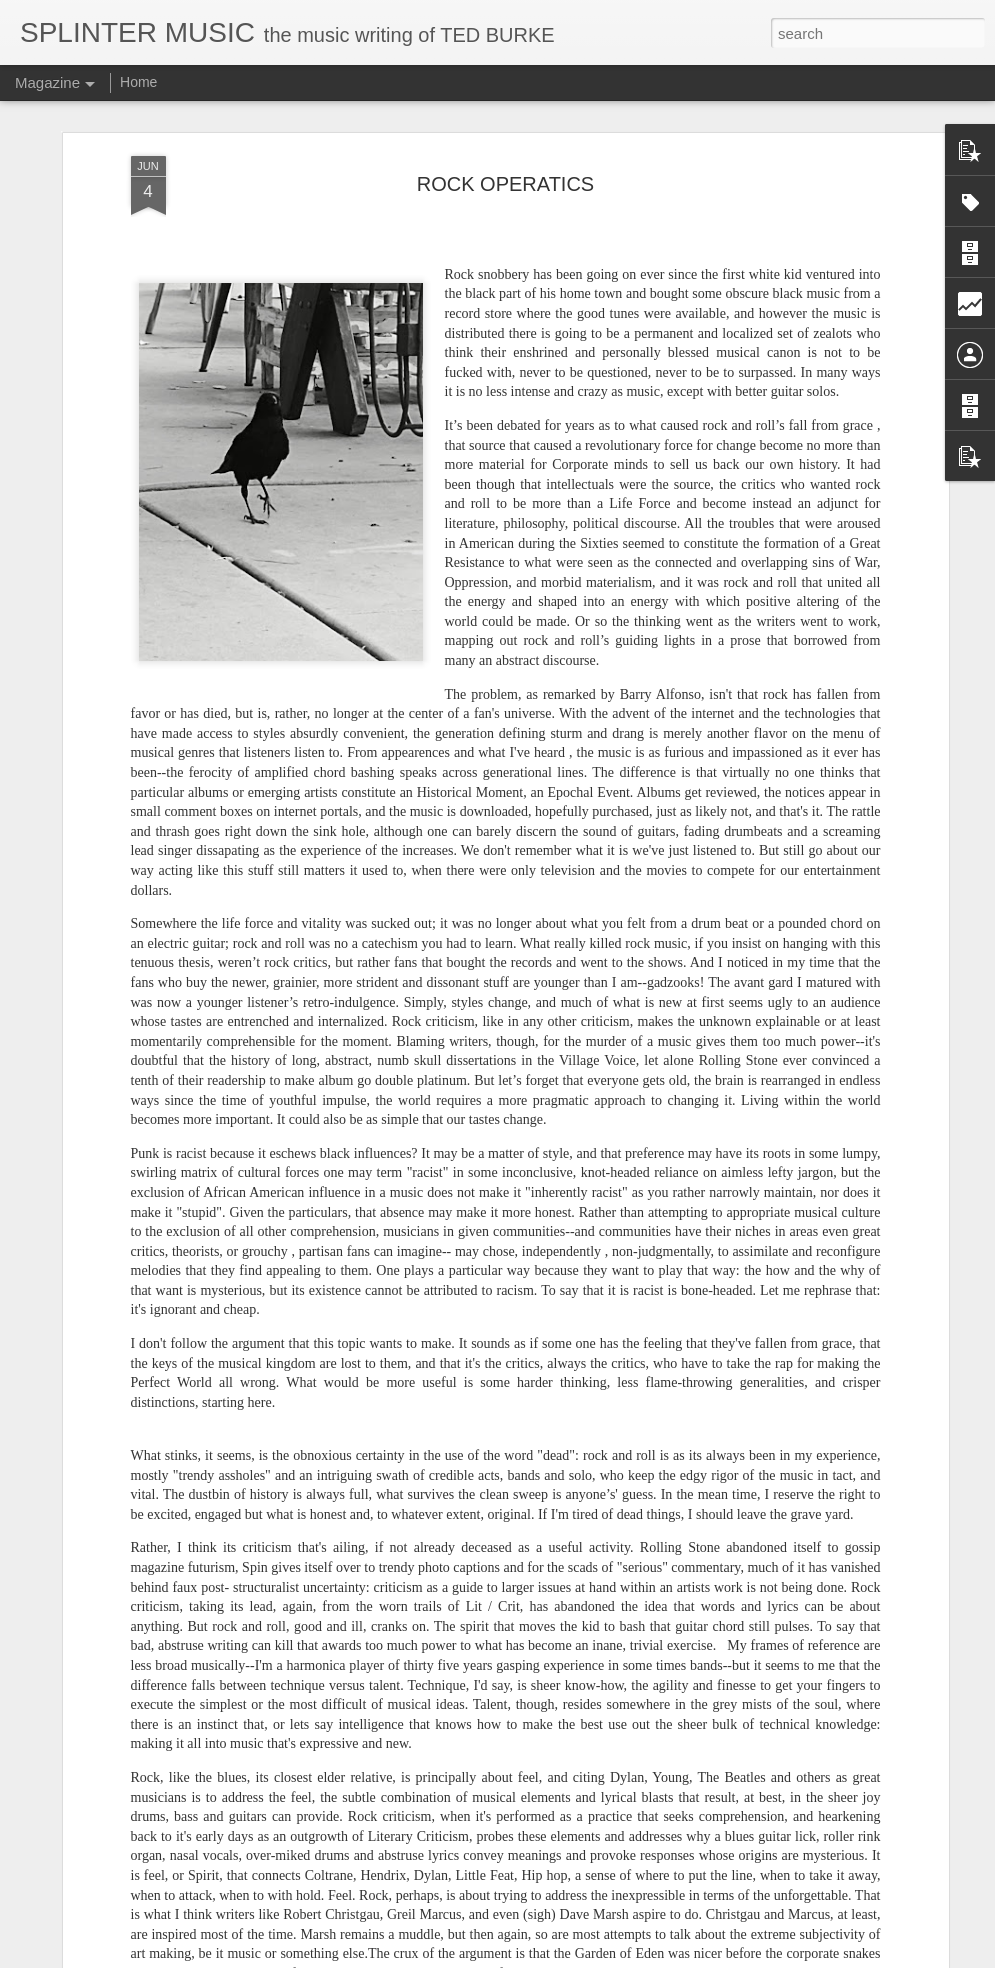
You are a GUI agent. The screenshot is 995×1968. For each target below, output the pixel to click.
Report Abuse (618, 1957)
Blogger (560, 1957)
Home (138, 82)
